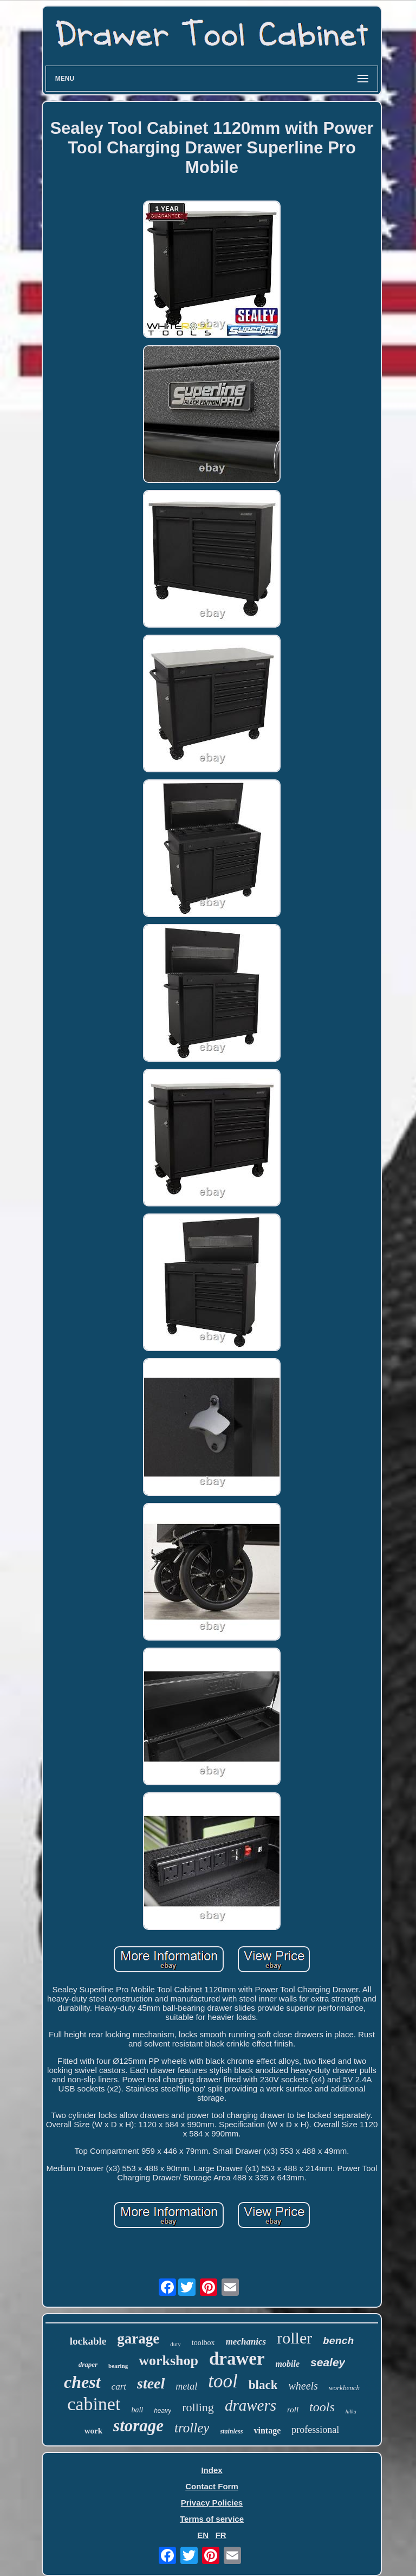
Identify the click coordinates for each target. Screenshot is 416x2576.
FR (221, 2535)
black (263, 2385)
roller (294, 2338)
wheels (302, 2386)
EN (203, 2535)
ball (137, 2410)
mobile (288, 2363)
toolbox (203, 2343)
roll (292, 2409)
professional (315, 2429)
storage (138, 2425)
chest (82, 2382)
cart (119, 2386)
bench (338, 2341)
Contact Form (211, 2486)
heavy (162, 2410)
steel (151, 2383)
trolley (191, 2427)
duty (175, 2344)
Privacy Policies (212, 2502)
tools (322, 2407)
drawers (250, 2405)
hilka (351, 2411)
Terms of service (212, 2518)
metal (186, 2386)
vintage (267, 2430)
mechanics (246, 2341)
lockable (88, 2341)
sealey (327, 2362)
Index (211, 2470)
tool (222, 2381)
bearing (118, 2365)
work (93, 2430)
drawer (237, 2358)
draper (88, 2364)
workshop (168, 2360)
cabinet (93, 2404)
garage (138, 2338)
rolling (198, 2407)
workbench (344, 2388)
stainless (231, 2431)
